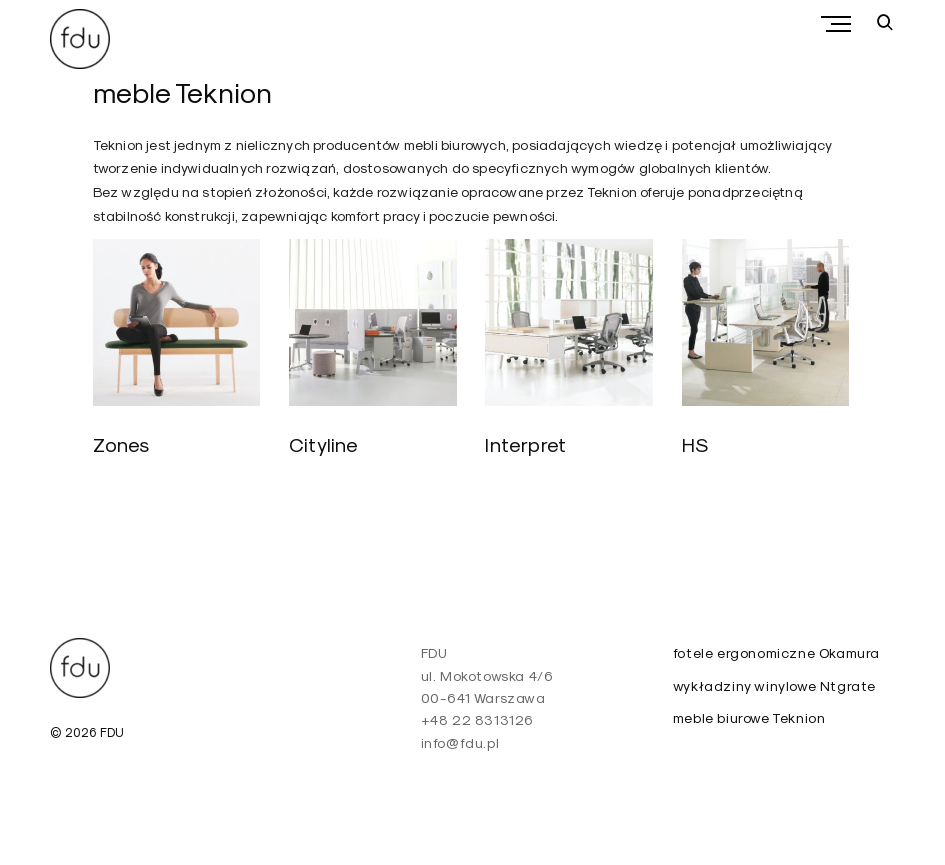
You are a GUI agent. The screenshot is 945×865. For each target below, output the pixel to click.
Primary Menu (841, 24)
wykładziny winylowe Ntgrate (774, 686)
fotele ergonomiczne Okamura (776, 653)
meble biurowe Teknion (749, 718)
